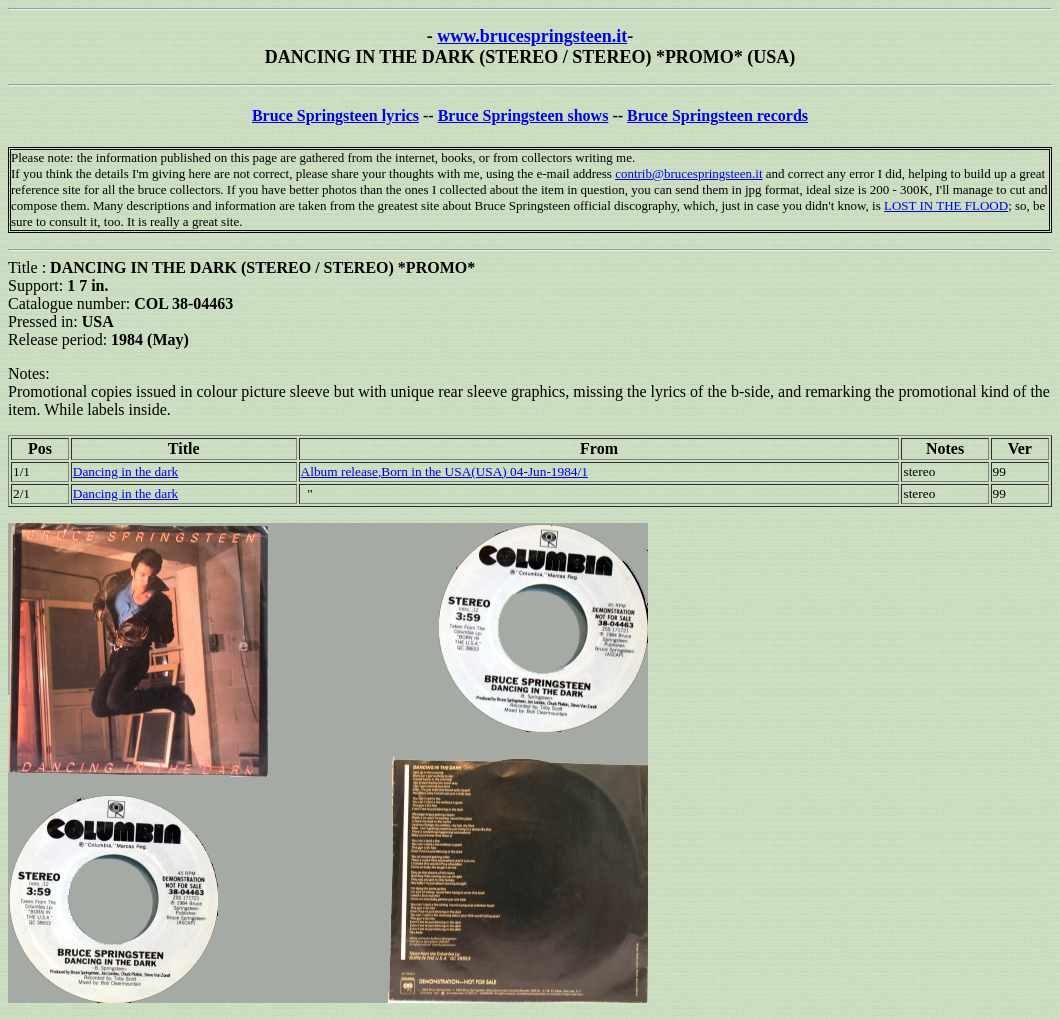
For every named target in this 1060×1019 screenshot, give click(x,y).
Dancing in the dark (125, 471)
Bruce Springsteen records (717, 115)
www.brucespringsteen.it (532, 36)
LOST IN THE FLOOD (946, 205)
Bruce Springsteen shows (523, 115)
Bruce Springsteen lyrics (335, 115)
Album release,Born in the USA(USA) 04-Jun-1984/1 (444, 471)
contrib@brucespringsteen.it (688, 173)
